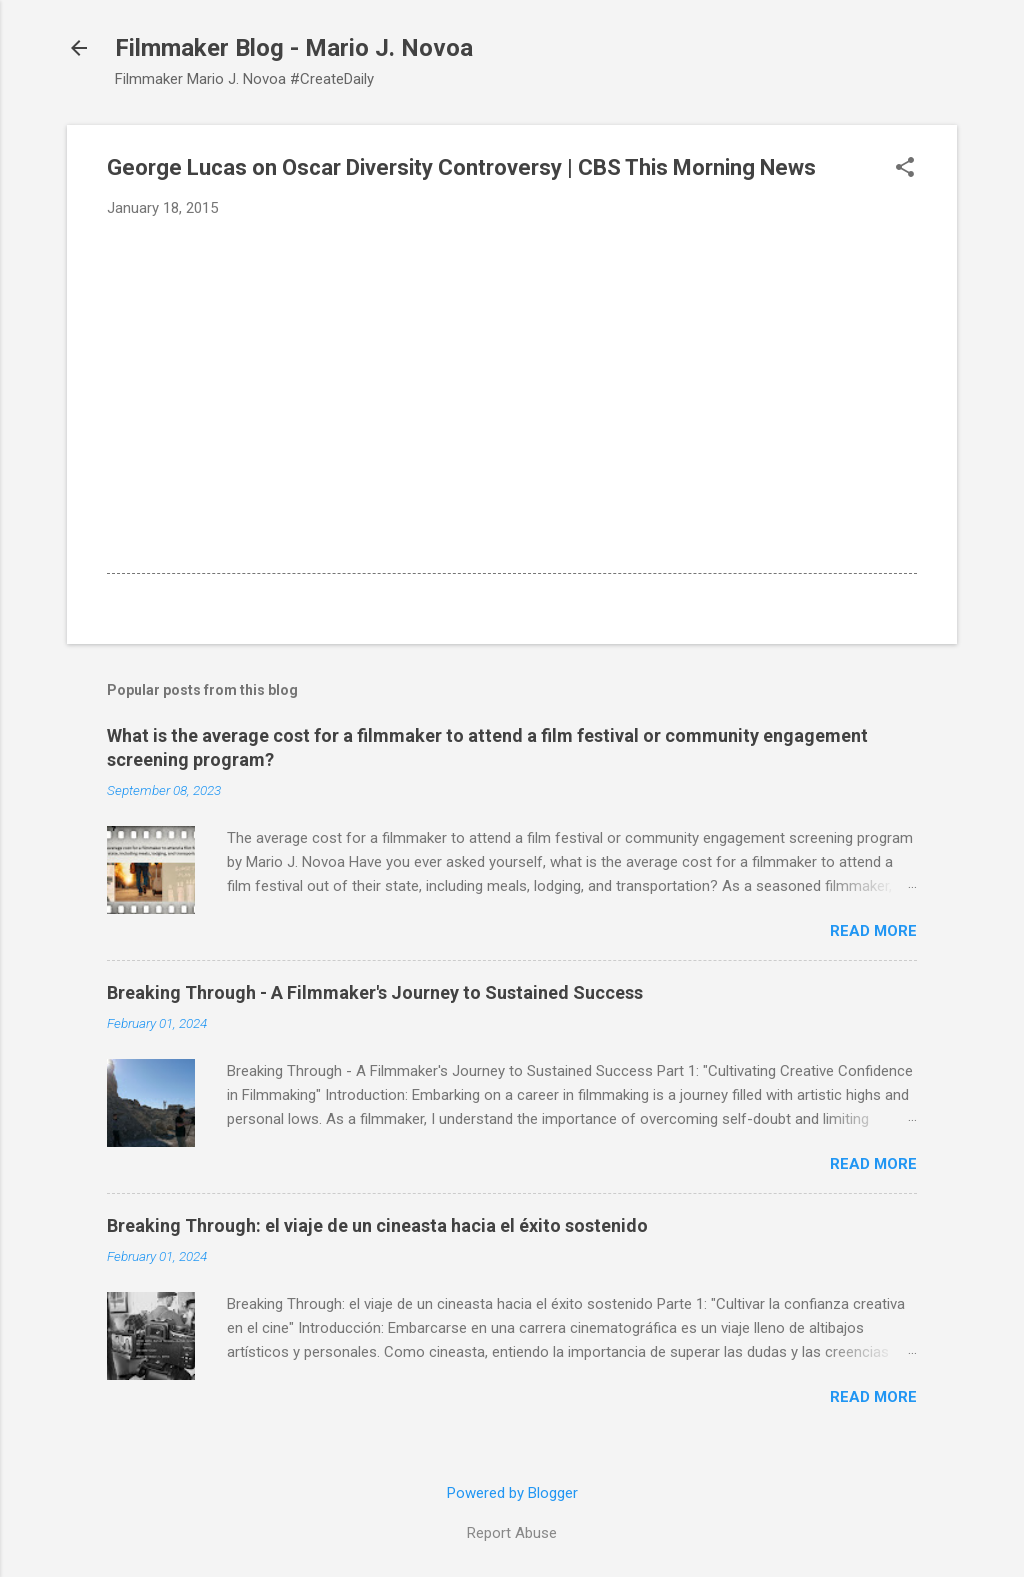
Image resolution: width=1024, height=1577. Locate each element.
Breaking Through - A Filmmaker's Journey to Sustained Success (375, 992)
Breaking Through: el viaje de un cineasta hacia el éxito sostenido (377, 1225)
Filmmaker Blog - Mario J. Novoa (294, 48)
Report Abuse (512, 1533)
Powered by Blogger (512, 1493)
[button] (905, 169)
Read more (873, 931)
